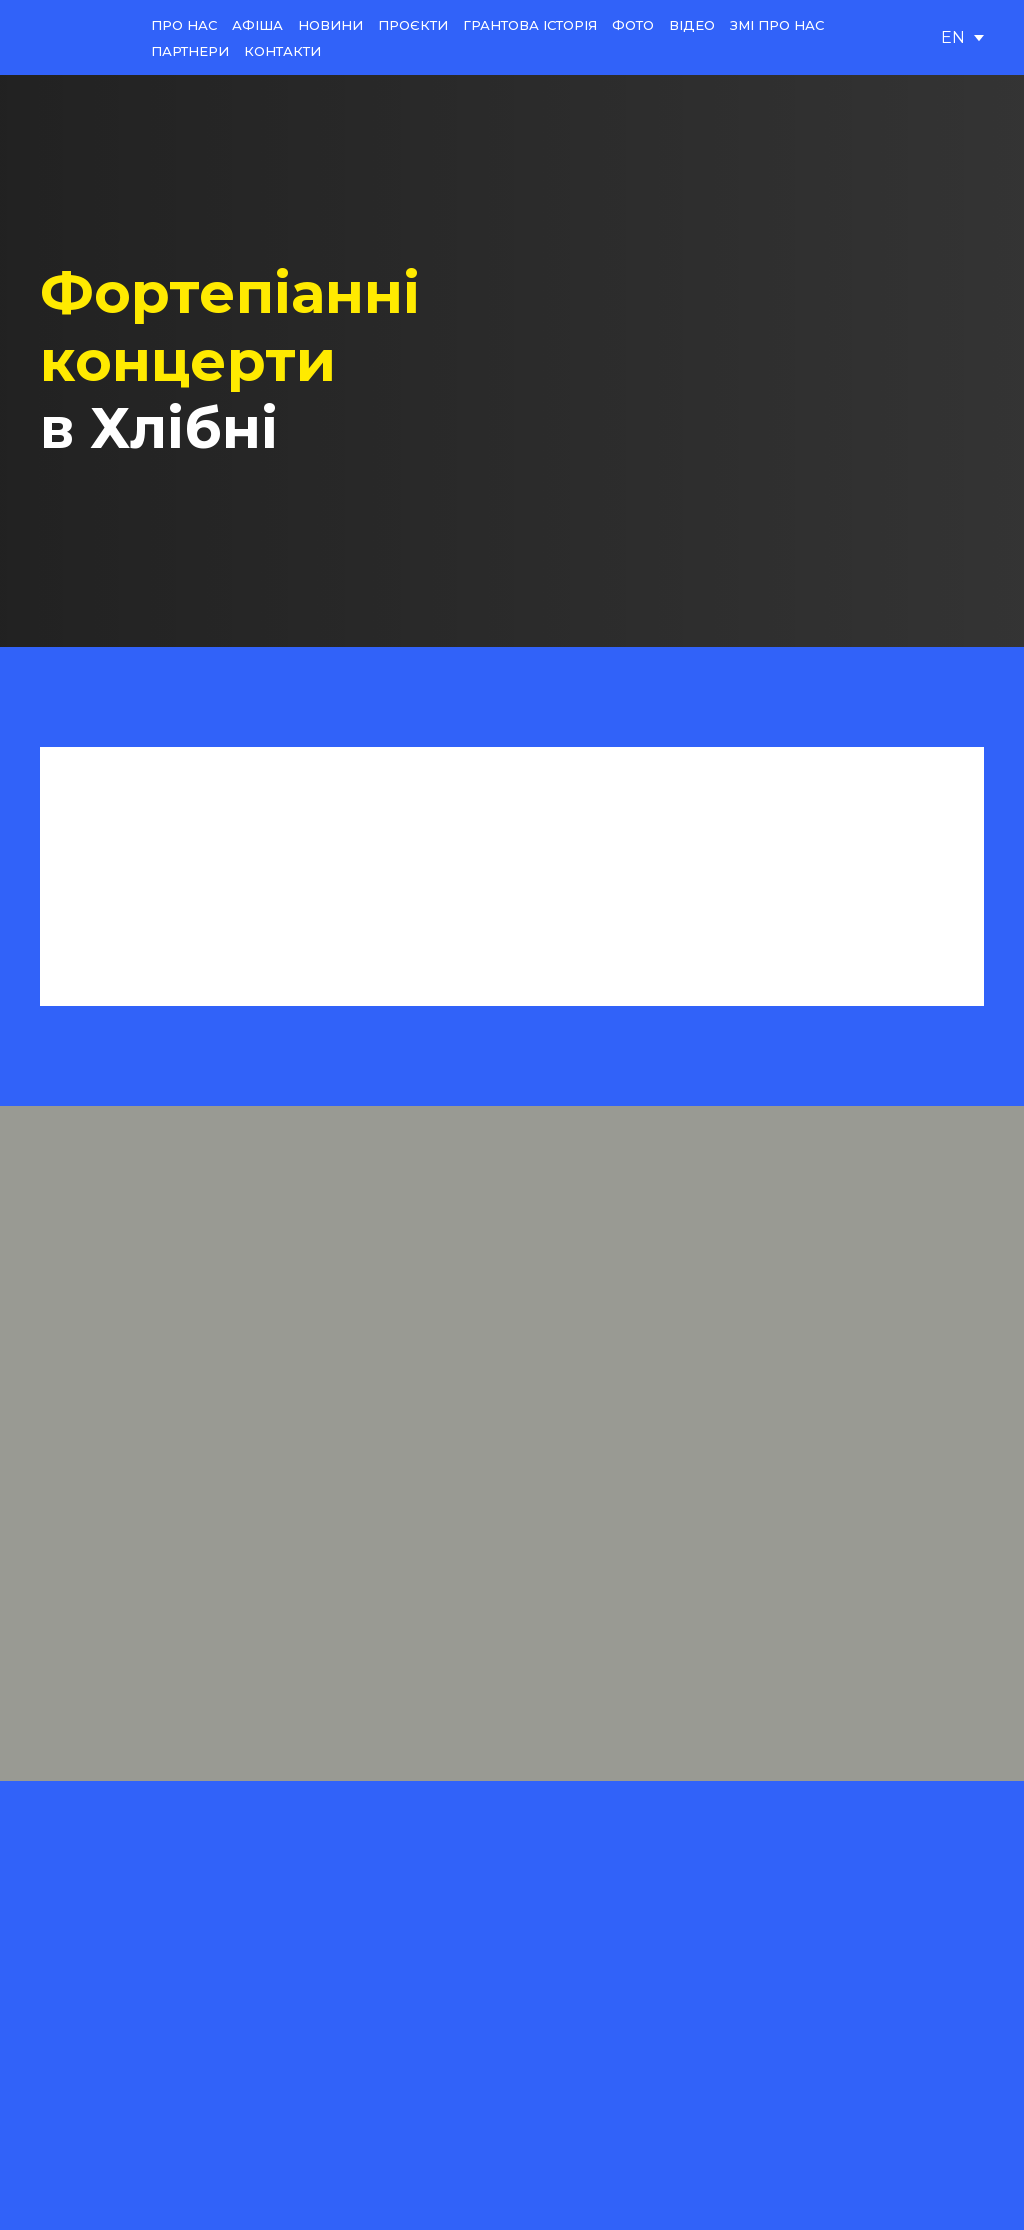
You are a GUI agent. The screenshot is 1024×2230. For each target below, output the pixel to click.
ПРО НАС (184, 25)
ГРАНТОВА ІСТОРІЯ (530, 25)
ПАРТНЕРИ (190, 51)
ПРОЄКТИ (413, 25)
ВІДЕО (692, 25)
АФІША (257, 25)
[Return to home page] (80, 37)
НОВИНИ (330, 25)
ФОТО (633, 25)
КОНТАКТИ (282, 51)
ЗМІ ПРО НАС (777, 25)
